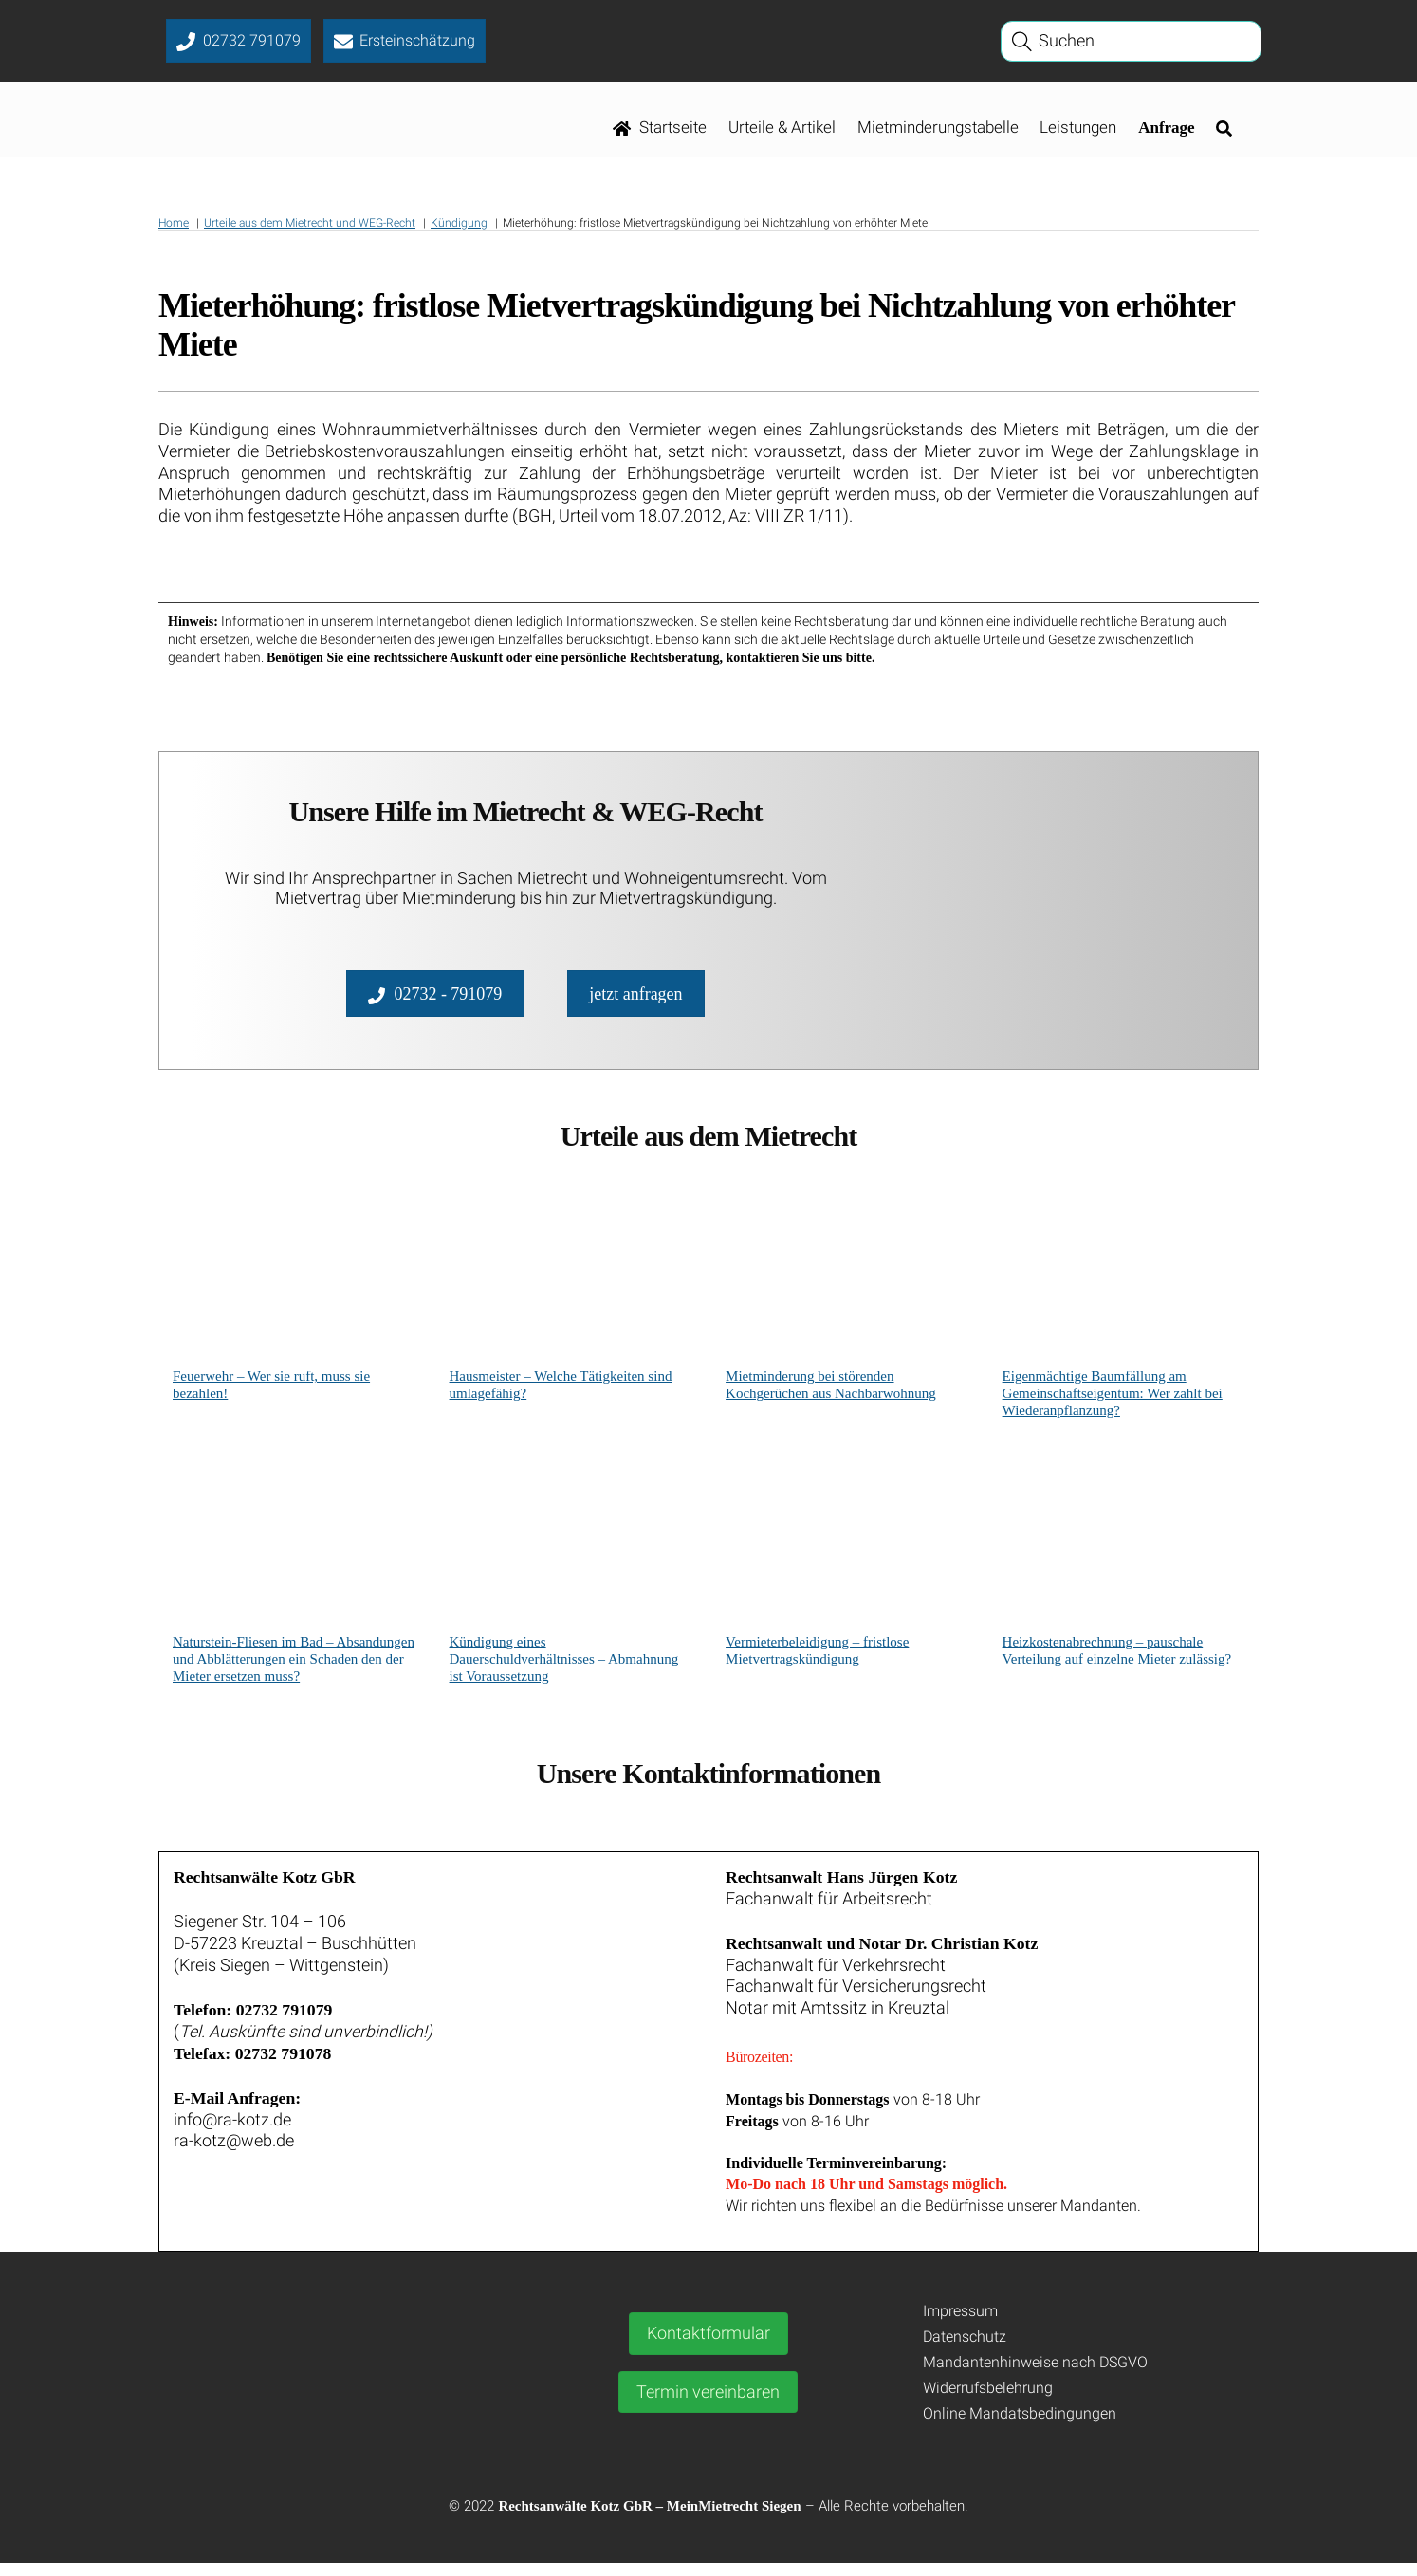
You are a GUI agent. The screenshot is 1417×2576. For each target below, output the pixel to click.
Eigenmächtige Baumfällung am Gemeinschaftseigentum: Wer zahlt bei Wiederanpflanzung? (1113, 1399)
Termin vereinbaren (708, 2404)
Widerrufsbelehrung (988, 2400)
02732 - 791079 (435, 996)
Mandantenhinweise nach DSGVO (1035, 2374)
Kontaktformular (708, 2346)
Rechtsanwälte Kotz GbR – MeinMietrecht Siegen (649, 2519)
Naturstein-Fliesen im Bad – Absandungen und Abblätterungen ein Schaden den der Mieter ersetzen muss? (293, 1664)
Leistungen (1078, 129)
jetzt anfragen (635, 996)
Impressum (960, 2324)
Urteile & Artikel (782, 129)
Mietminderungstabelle (938, 129)
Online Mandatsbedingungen (1019, 2426)
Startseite (660, 129)
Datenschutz (964, 2349)
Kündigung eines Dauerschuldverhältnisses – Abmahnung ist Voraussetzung (564, 1664)
